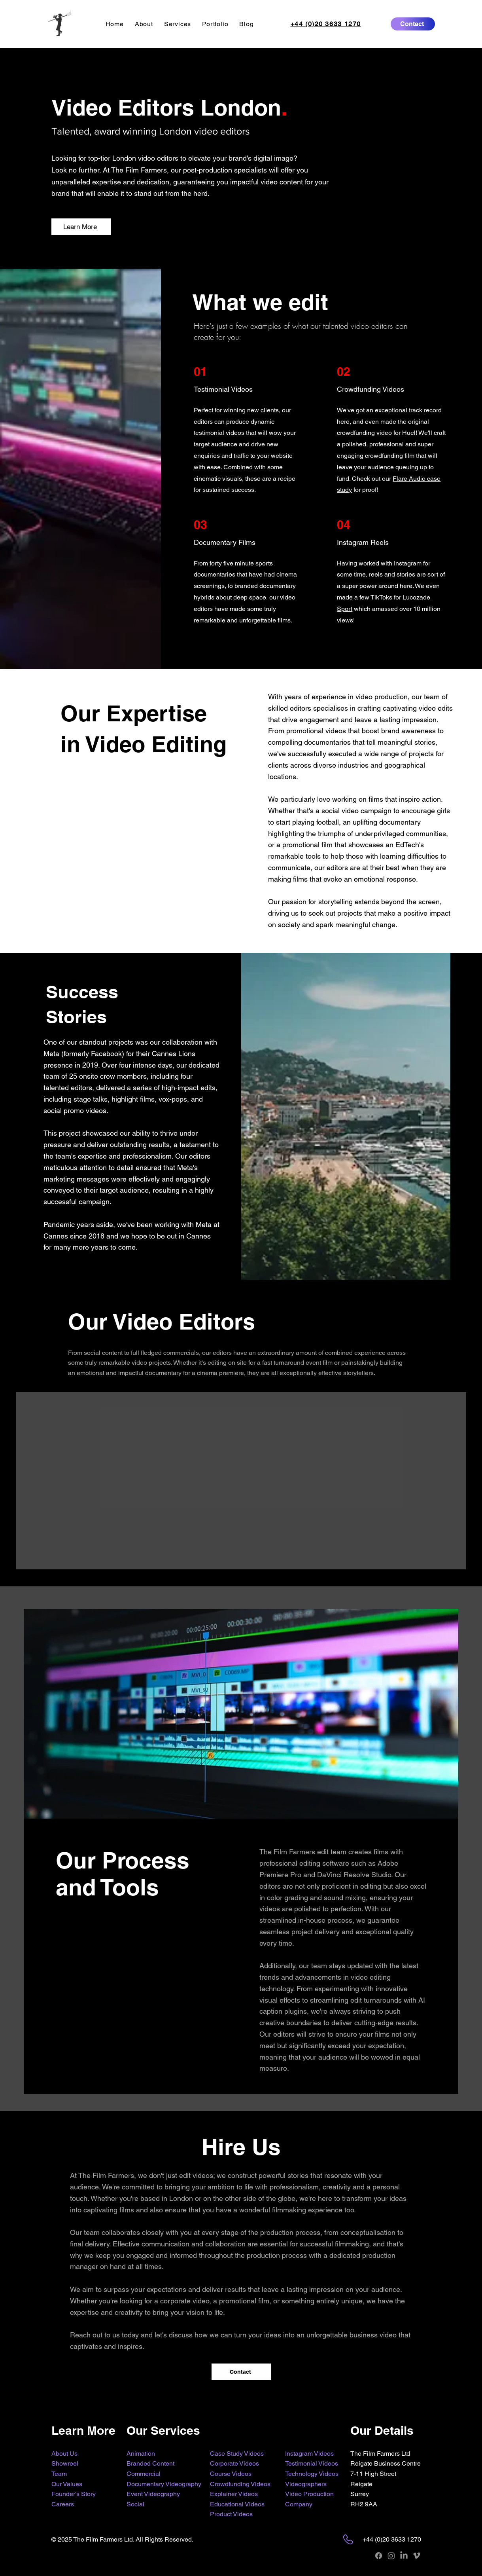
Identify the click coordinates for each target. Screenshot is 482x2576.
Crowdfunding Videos (240, 2484)
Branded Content (150, 2463)
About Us (64, 2453)
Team (59, 2473)
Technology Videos (311, 2473)
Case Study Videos (237, 2453)
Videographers (306, 2484)
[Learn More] (81, 226)
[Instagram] (391, 2555)
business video (373, 2335)
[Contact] (413, 23)
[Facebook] (378, 2555)
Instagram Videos (309, 2453)
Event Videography (153, 2494)
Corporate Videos (234, 2463)
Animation (141, 2453)
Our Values (66, 2484)
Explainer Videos (234, 2494)
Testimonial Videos (311, 2463)
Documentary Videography (164, 2484)
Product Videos (231, 2514)
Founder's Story (73, 2494)
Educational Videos (237, 2504)
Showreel (64, 2463)
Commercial (144, 2473)
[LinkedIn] (403, 2555)
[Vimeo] (416, 2555)
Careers (62, 2504)
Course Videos (230, 2473)
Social (135, 2504)
